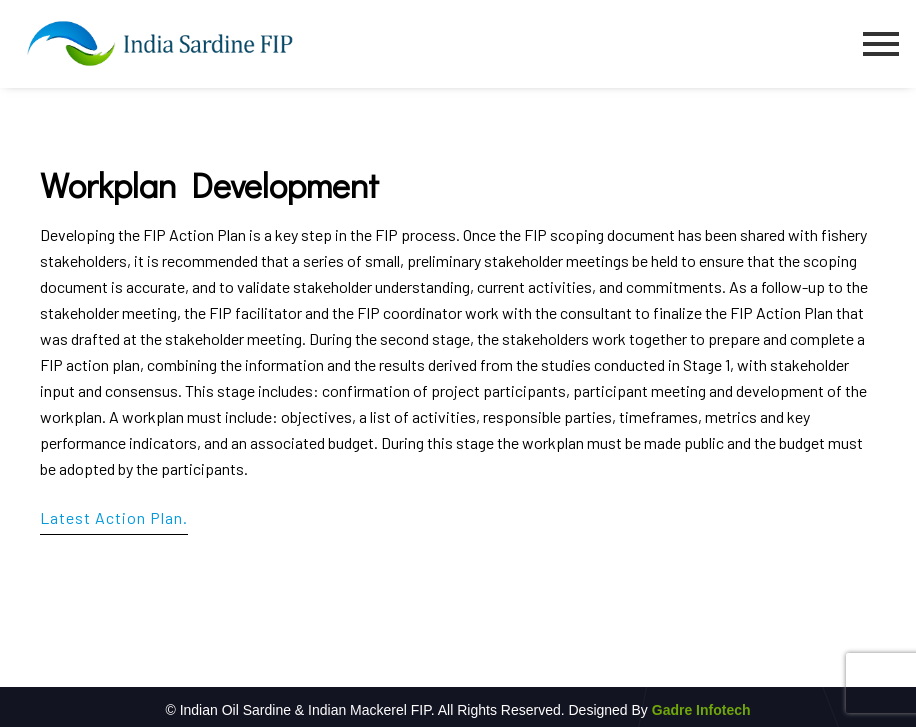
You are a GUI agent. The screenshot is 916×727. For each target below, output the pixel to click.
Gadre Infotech (699, 710)
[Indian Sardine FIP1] (160, 43)
